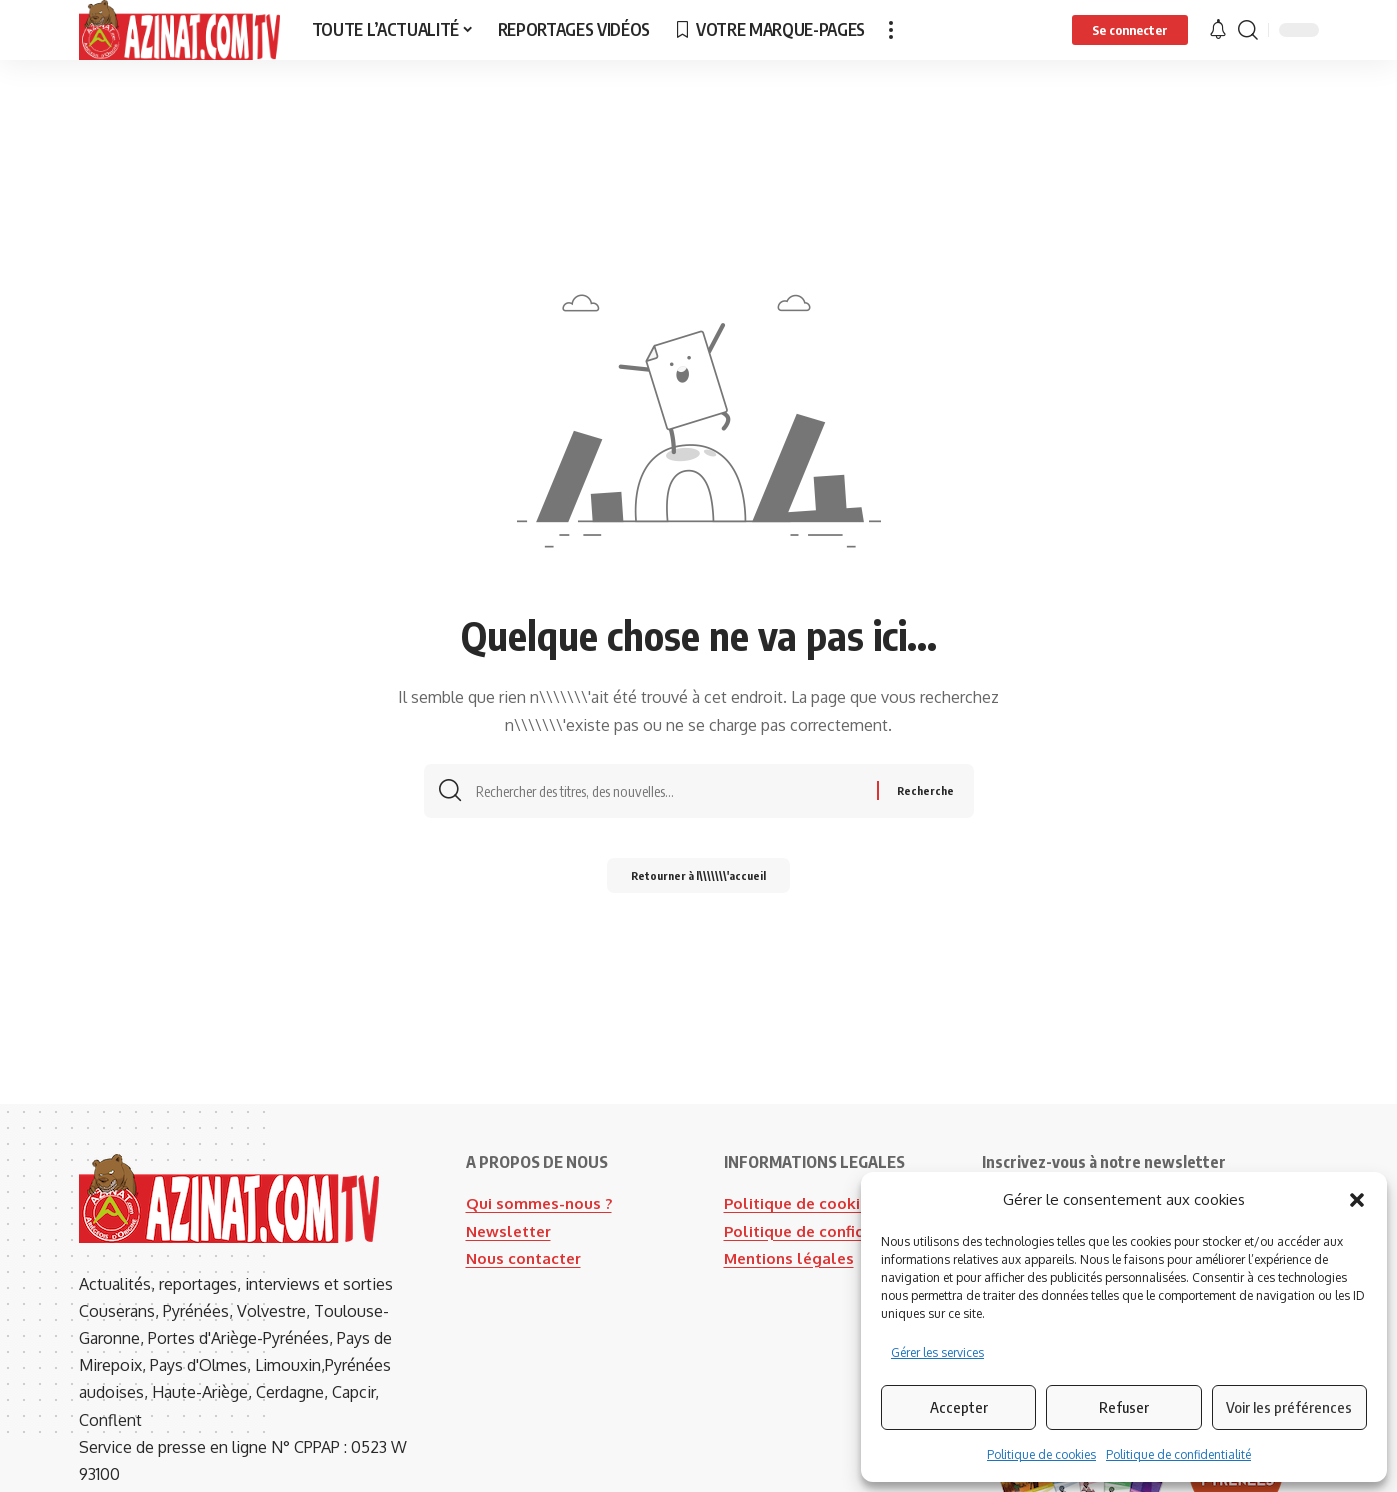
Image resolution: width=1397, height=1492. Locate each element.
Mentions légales (792, 1285)
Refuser (1124, 1407)
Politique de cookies (1041, 1454)
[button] (1357, 1200)
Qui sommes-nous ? (540, 1203)
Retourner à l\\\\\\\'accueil (699, 881)
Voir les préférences (1289, 1407)
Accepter (959, 1407)
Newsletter (512, 1231)
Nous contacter (526, 1258)
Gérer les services (937, 1352)
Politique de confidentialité (1178, 1454)
